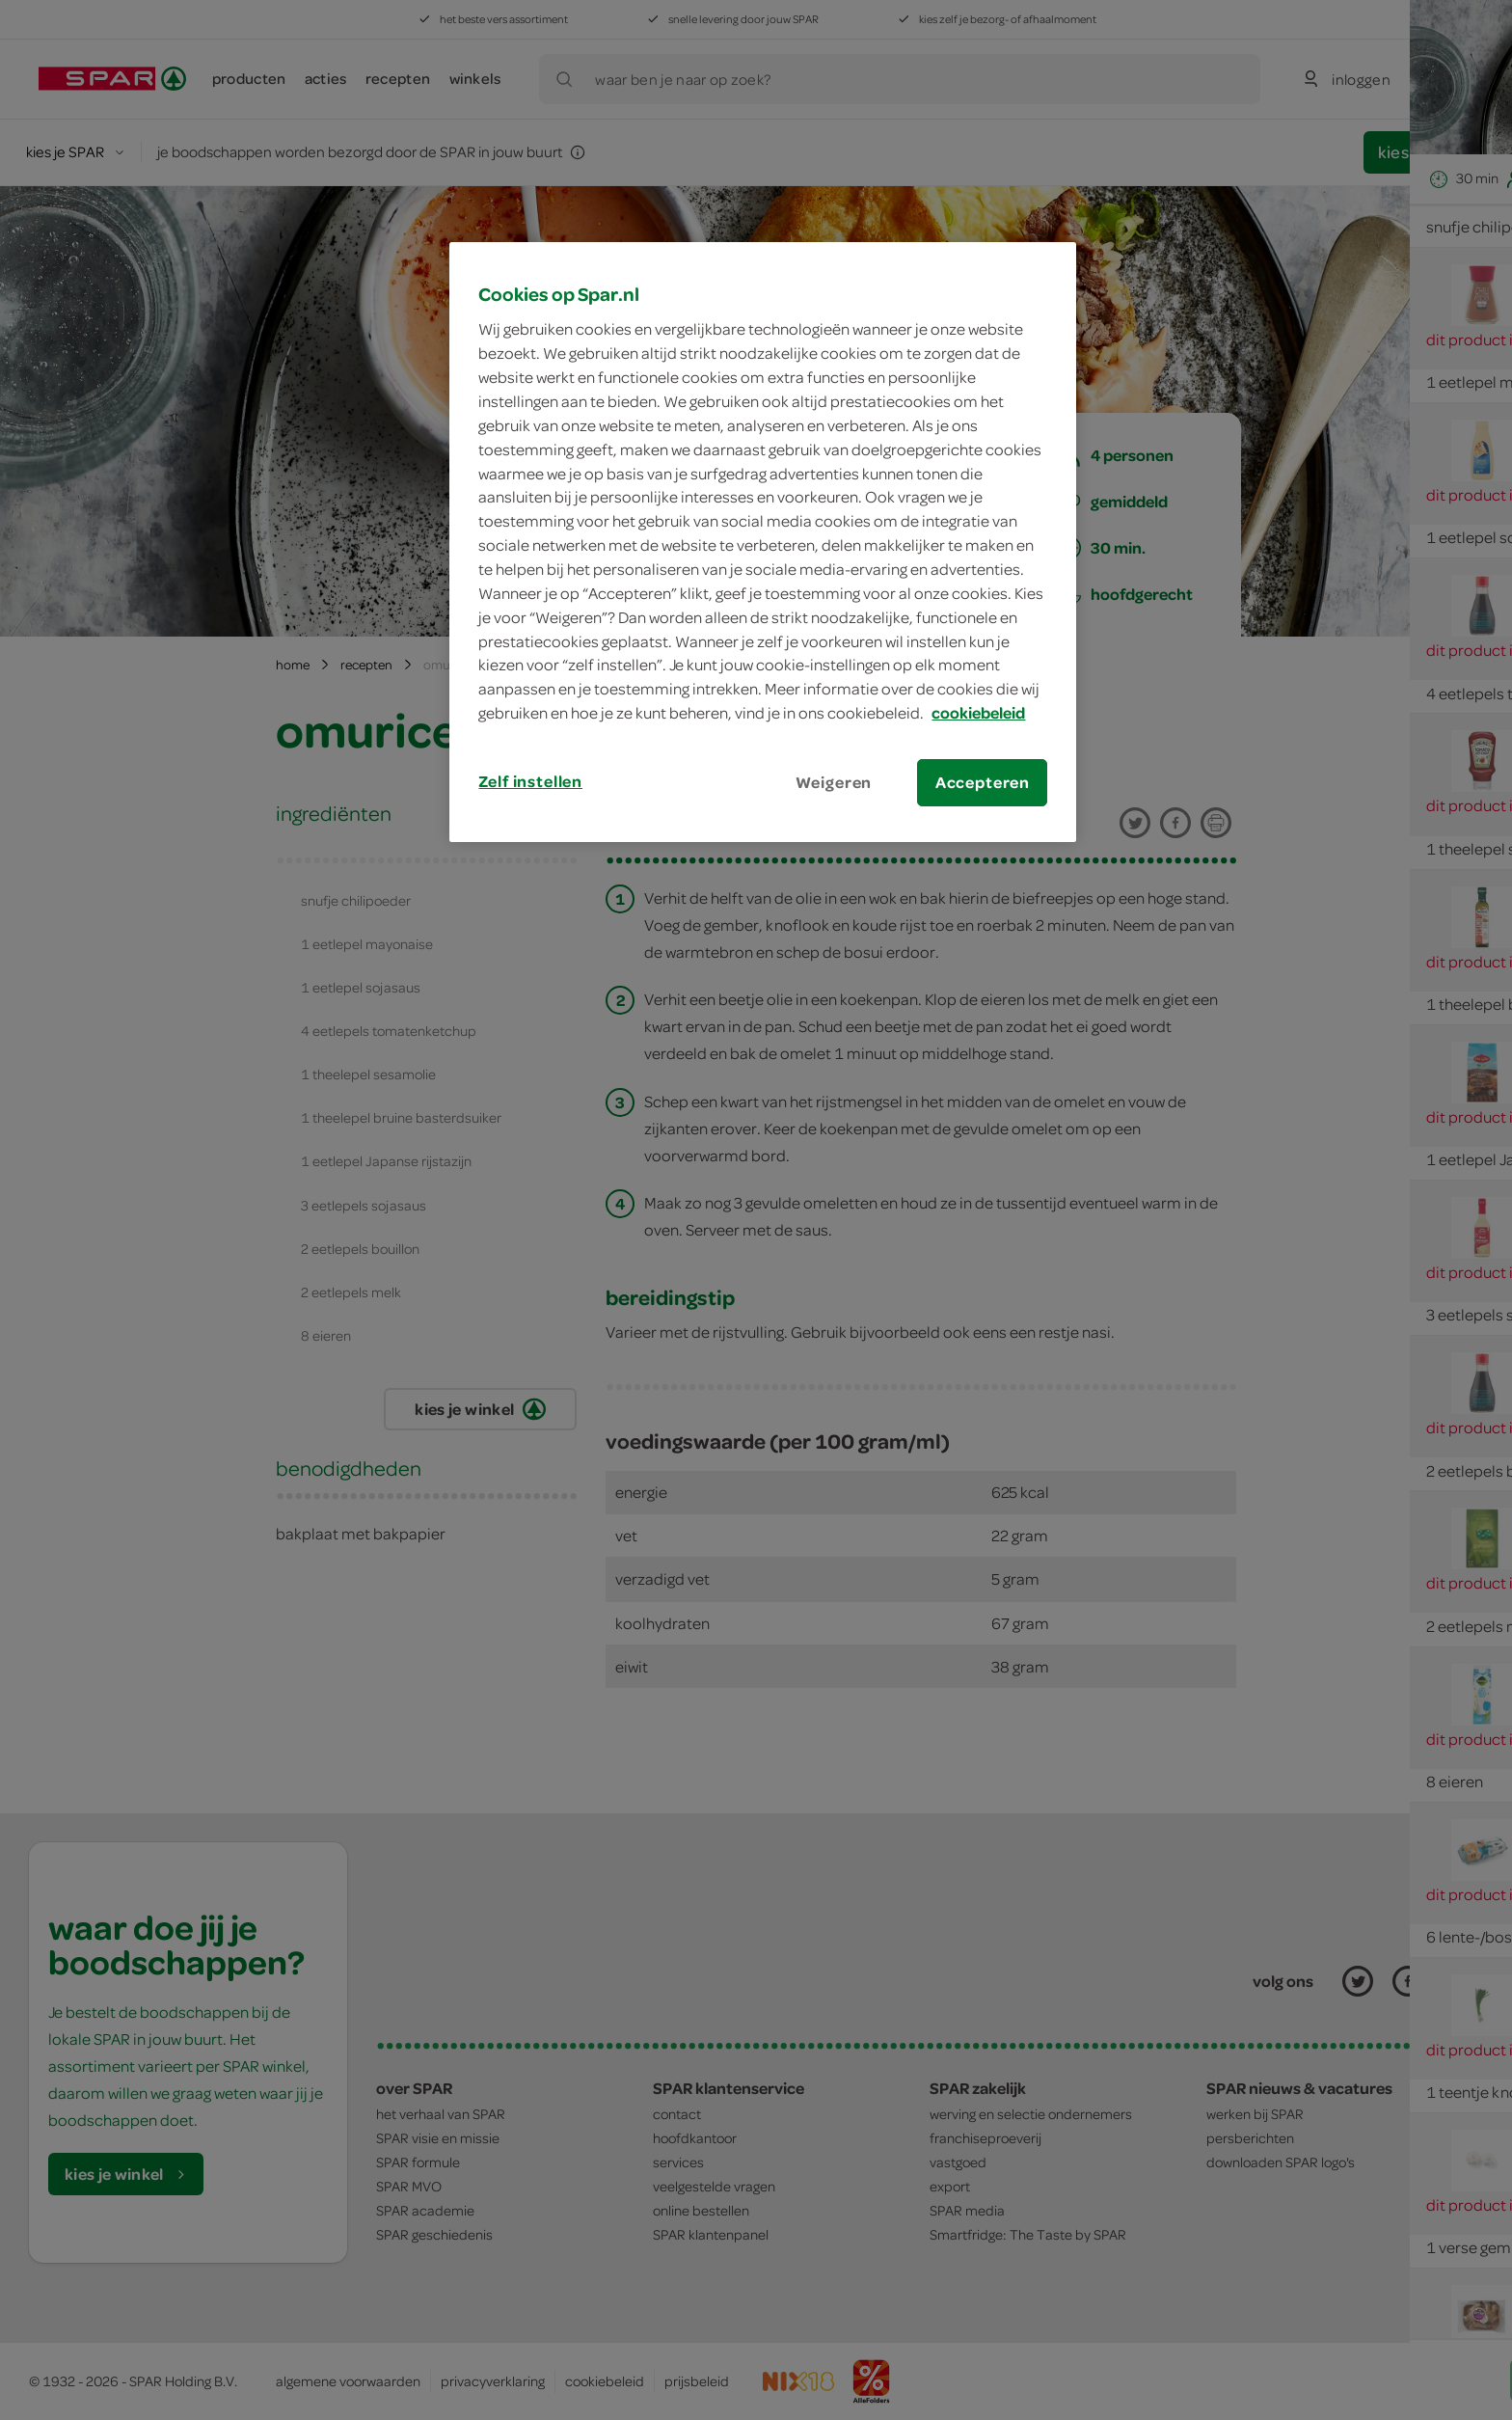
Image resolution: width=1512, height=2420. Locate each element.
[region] (762, 542)
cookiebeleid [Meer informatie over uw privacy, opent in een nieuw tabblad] (978, 712)
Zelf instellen (530, 781)
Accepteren (982, 782)
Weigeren (834, 782)
